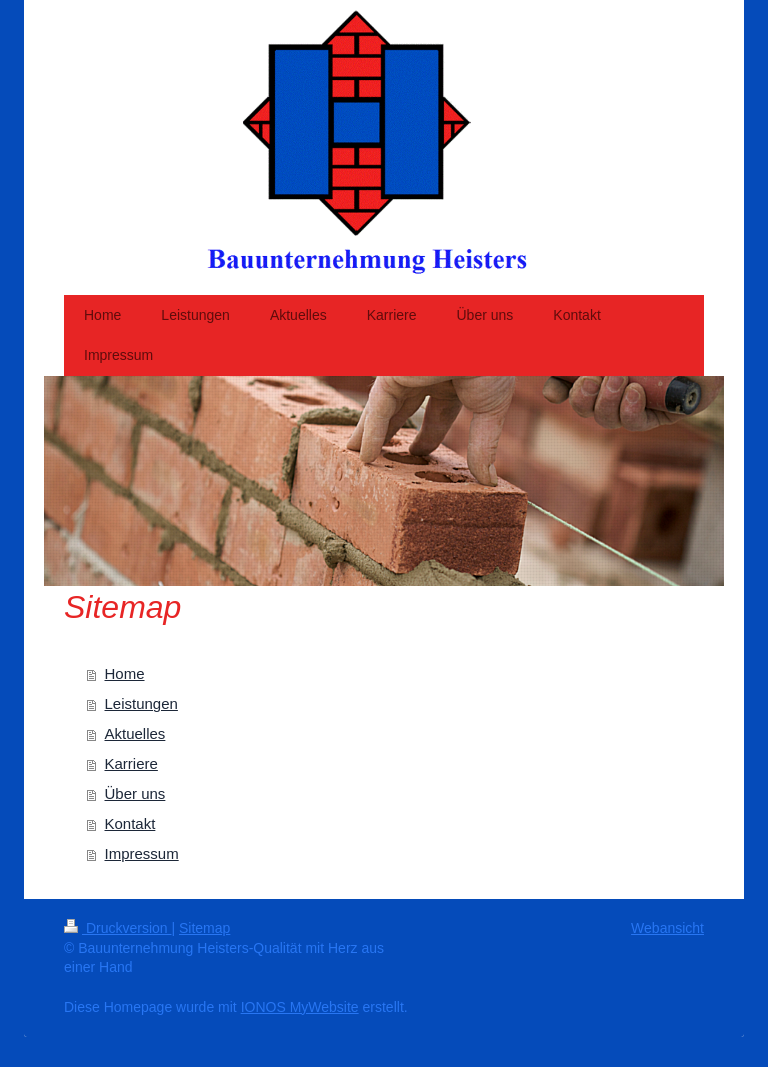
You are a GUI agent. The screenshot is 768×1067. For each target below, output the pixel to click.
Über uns (135, 793)
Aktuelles (135, 733)
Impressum (142, 853)
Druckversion (117, 928)
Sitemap (204, 928)
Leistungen (141, 703)
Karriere (131, 763)
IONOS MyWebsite (300, 1007)
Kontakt (130, 823)
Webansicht (667, 928)
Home (125, 673)
